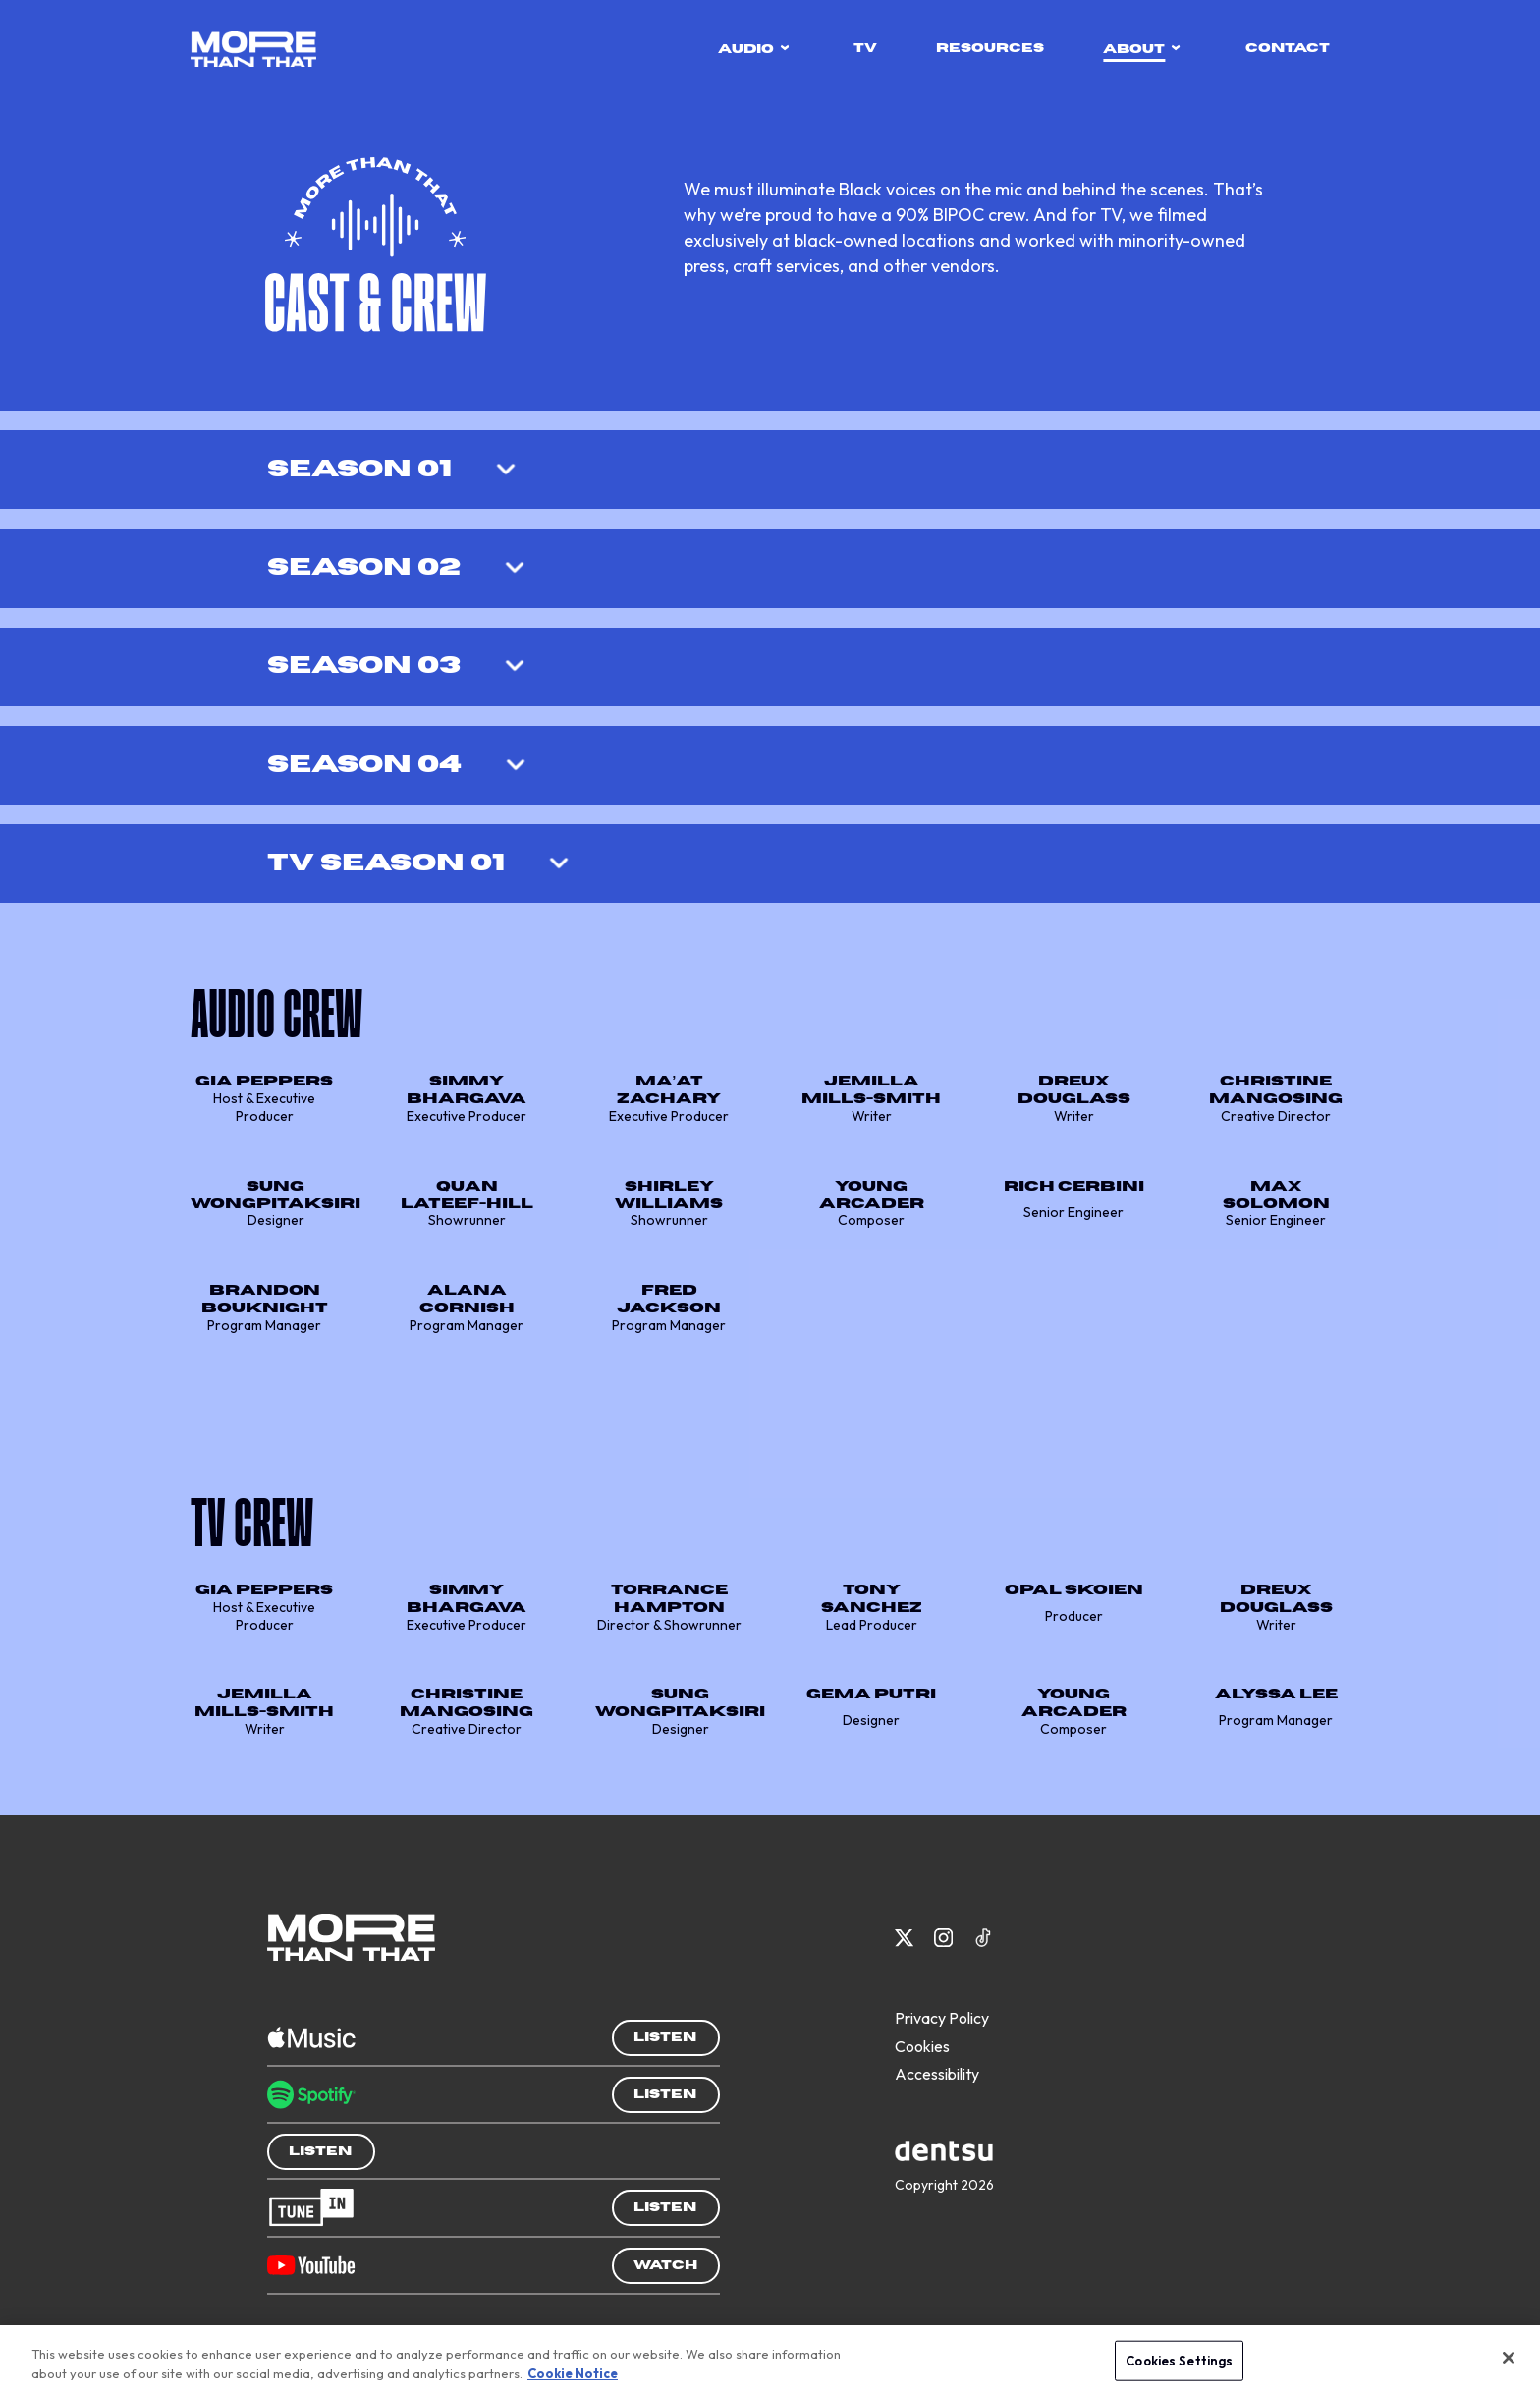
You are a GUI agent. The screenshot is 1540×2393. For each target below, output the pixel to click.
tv (865, 48)
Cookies (922, 2046)
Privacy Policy (942, 2018)
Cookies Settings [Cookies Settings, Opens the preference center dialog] (1179, 2364)
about (1142, 49)
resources (990, 48)
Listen (664, 2037)
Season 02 (364, 567)
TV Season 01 (386, 863)
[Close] (1508, 2361)
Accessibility (937, 2074)
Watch (665, 2265)
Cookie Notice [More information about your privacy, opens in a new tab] (572, 2377)
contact (1287, 48)
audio (754, 49)
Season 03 (364, 665)
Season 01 (359, 469)
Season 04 (364, 764)
